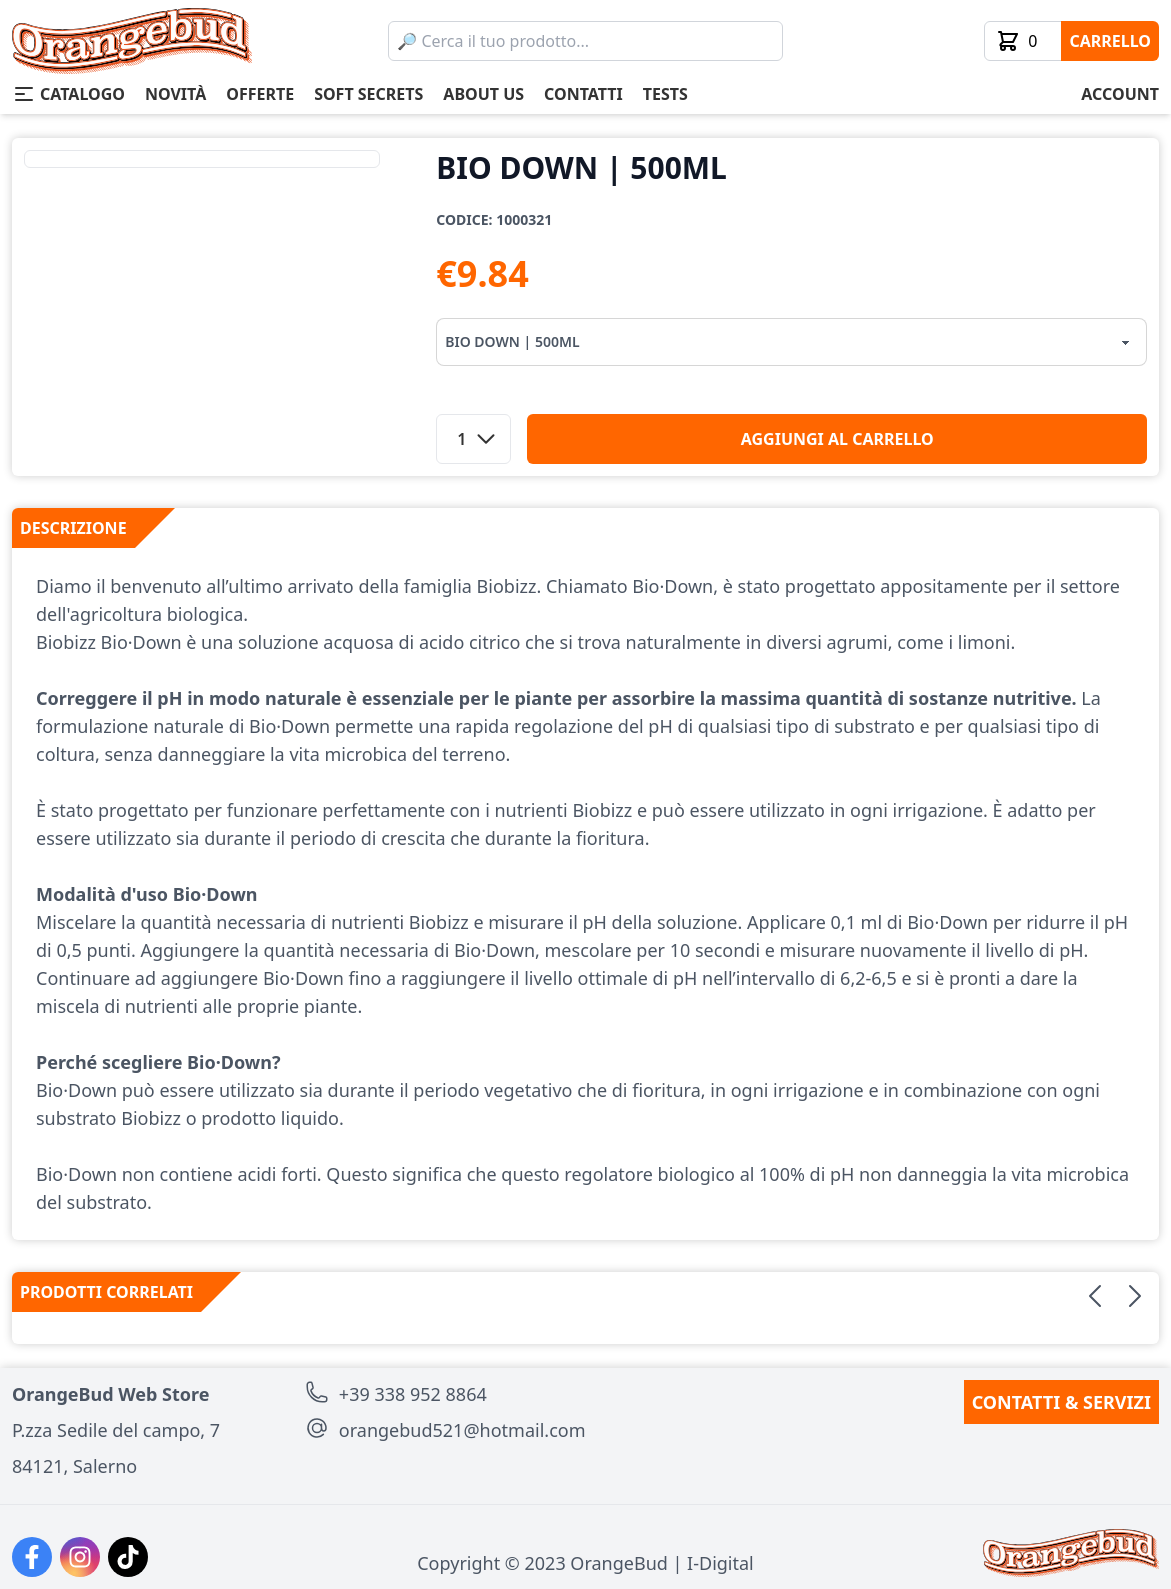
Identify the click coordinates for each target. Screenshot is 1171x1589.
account (1120, 94)
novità (175, 94)
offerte (260, 94)
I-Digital (720, 1563)
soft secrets (368, 94)
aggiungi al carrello (837, 439)
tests (665, 94)
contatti (583, 94)
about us (483, 94)
